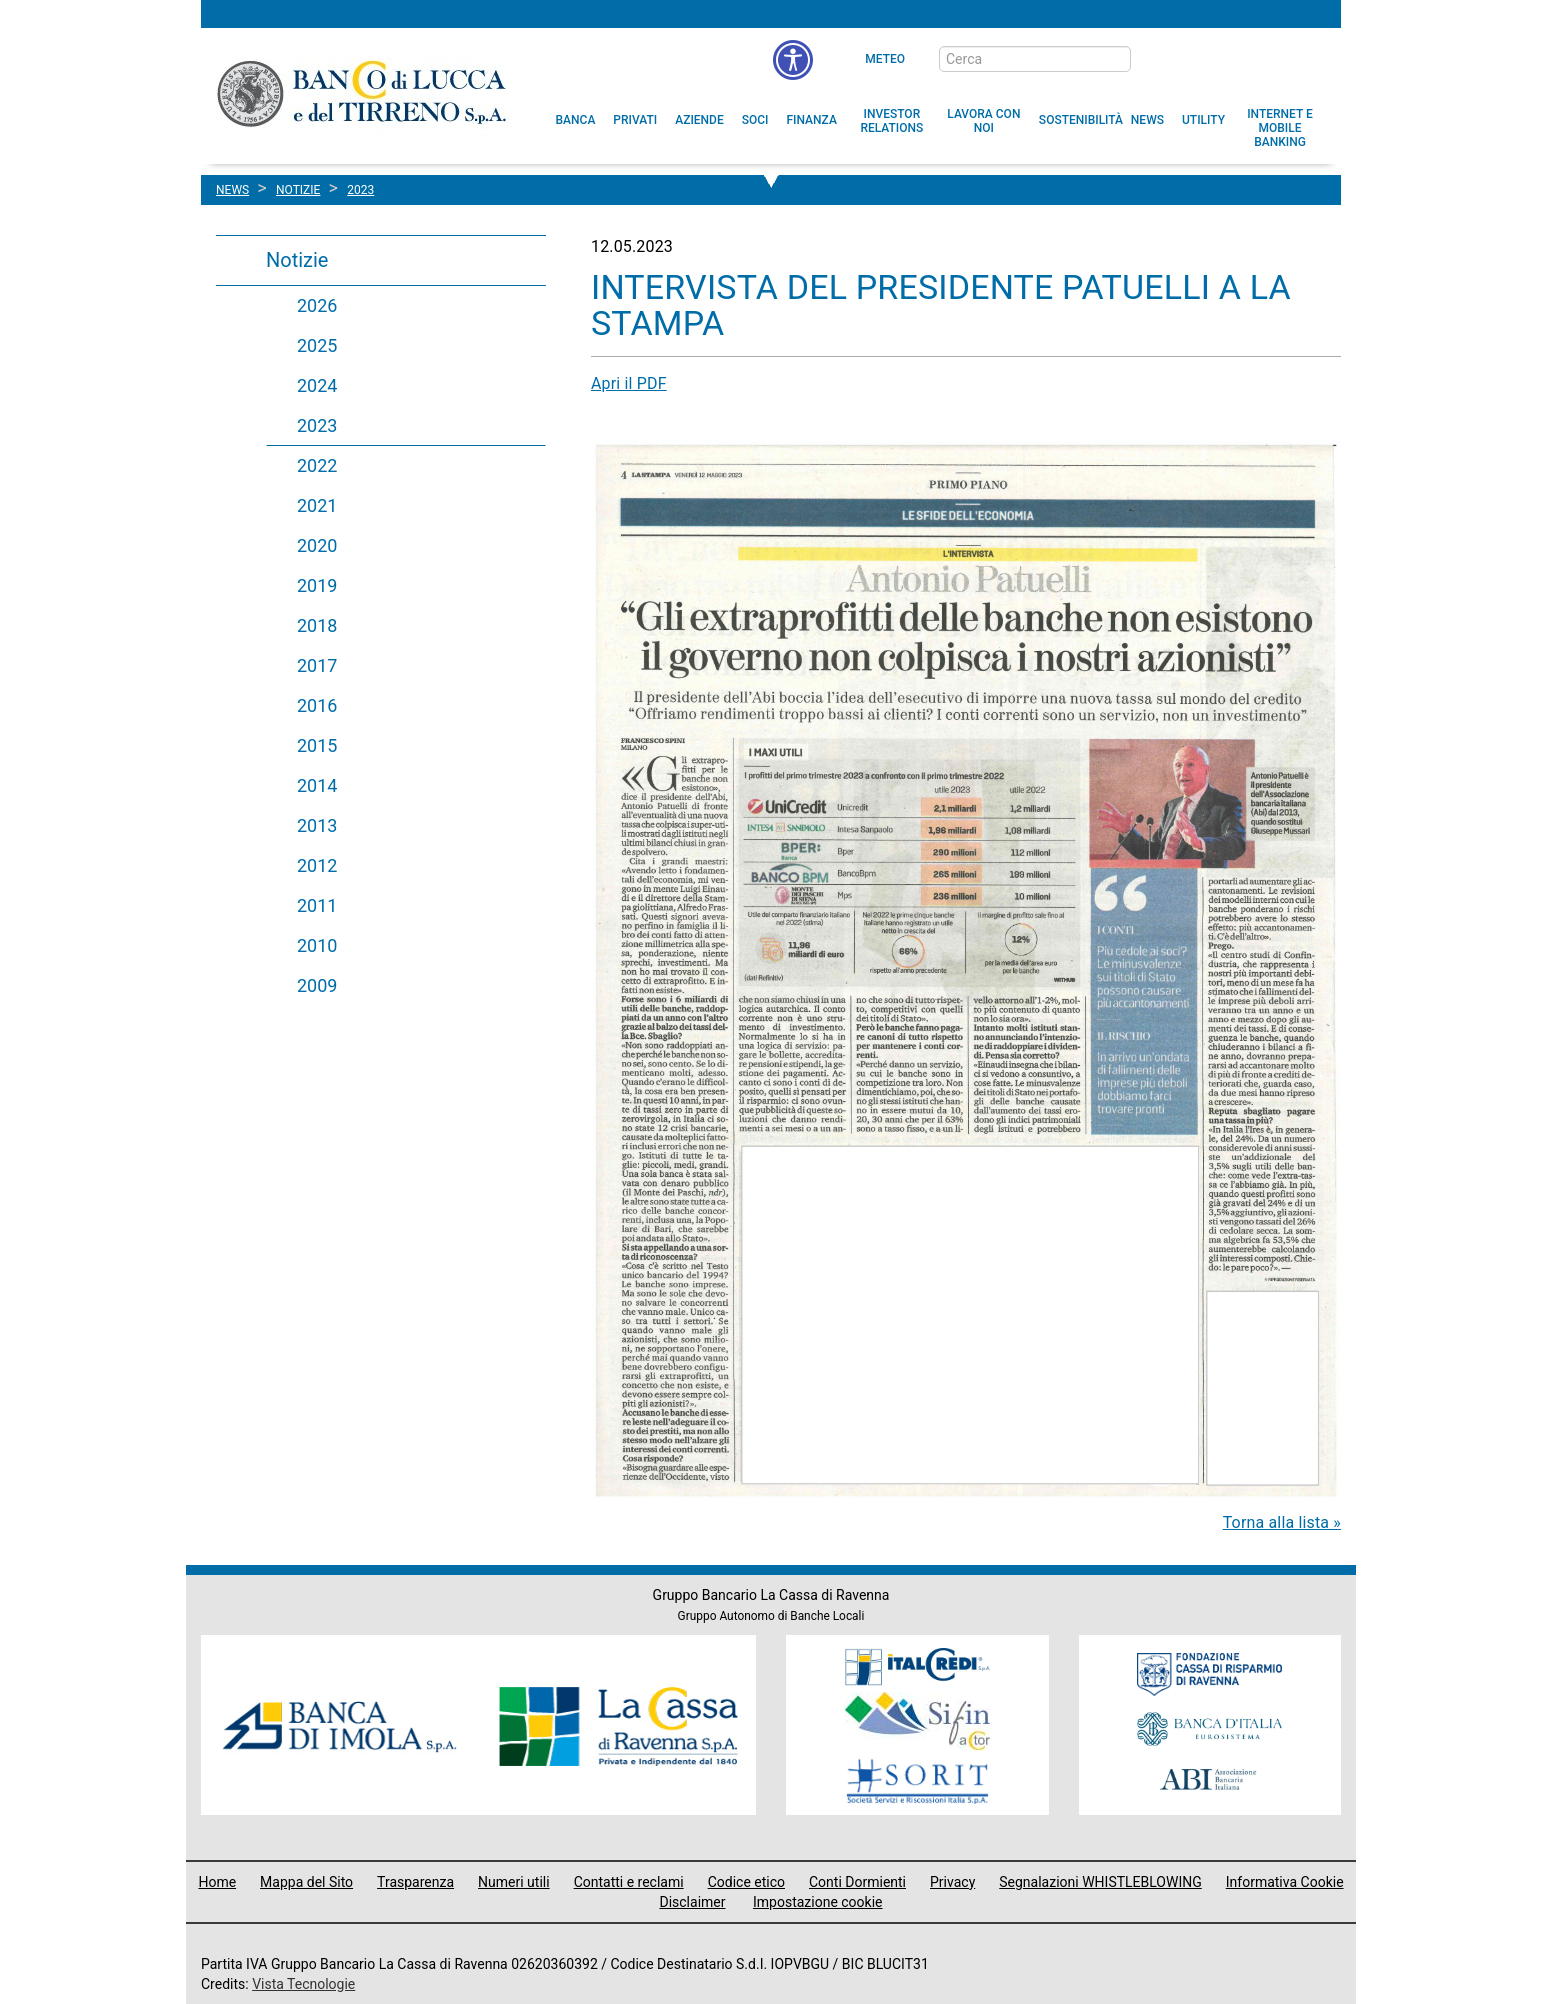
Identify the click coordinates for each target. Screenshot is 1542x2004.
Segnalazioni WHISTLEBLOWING (1100, 1882)
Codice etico (746, 1882)
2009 (317, 985)
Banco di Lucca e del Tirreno (363, 93)
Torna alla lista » (1282, 1522)
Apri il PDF (629, 383)
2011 (317, 905)
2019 (317, 585)
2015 (317, 745)
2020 (317, 545)
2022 (317, 465)
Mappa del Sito (306, 1882)
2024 (317, 385)
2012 (317, 865)
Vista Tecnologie (303, 1984)
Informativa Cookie (1285, 1882)
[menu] (793, 60)
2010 (317, 945)
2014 (317, 785)
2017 (317, 665)
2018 (317, 625)
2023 (317, 425)
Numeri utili (514, 1882)
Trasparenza (415, 1882)
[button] (984, 121)
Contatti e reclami (629, 1882)
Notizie (297, 260)
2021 (317, 505)
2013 (317, 825)
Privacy (952, 1882)
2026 (317, 305)
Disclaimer (692, 1902)
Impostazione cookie (818, 1902)
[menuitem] (576, 120)
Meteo (885, 59)
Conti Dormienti (857, 1882)
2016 (317, 705)
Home (217, 1882)
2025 (317, 345)
